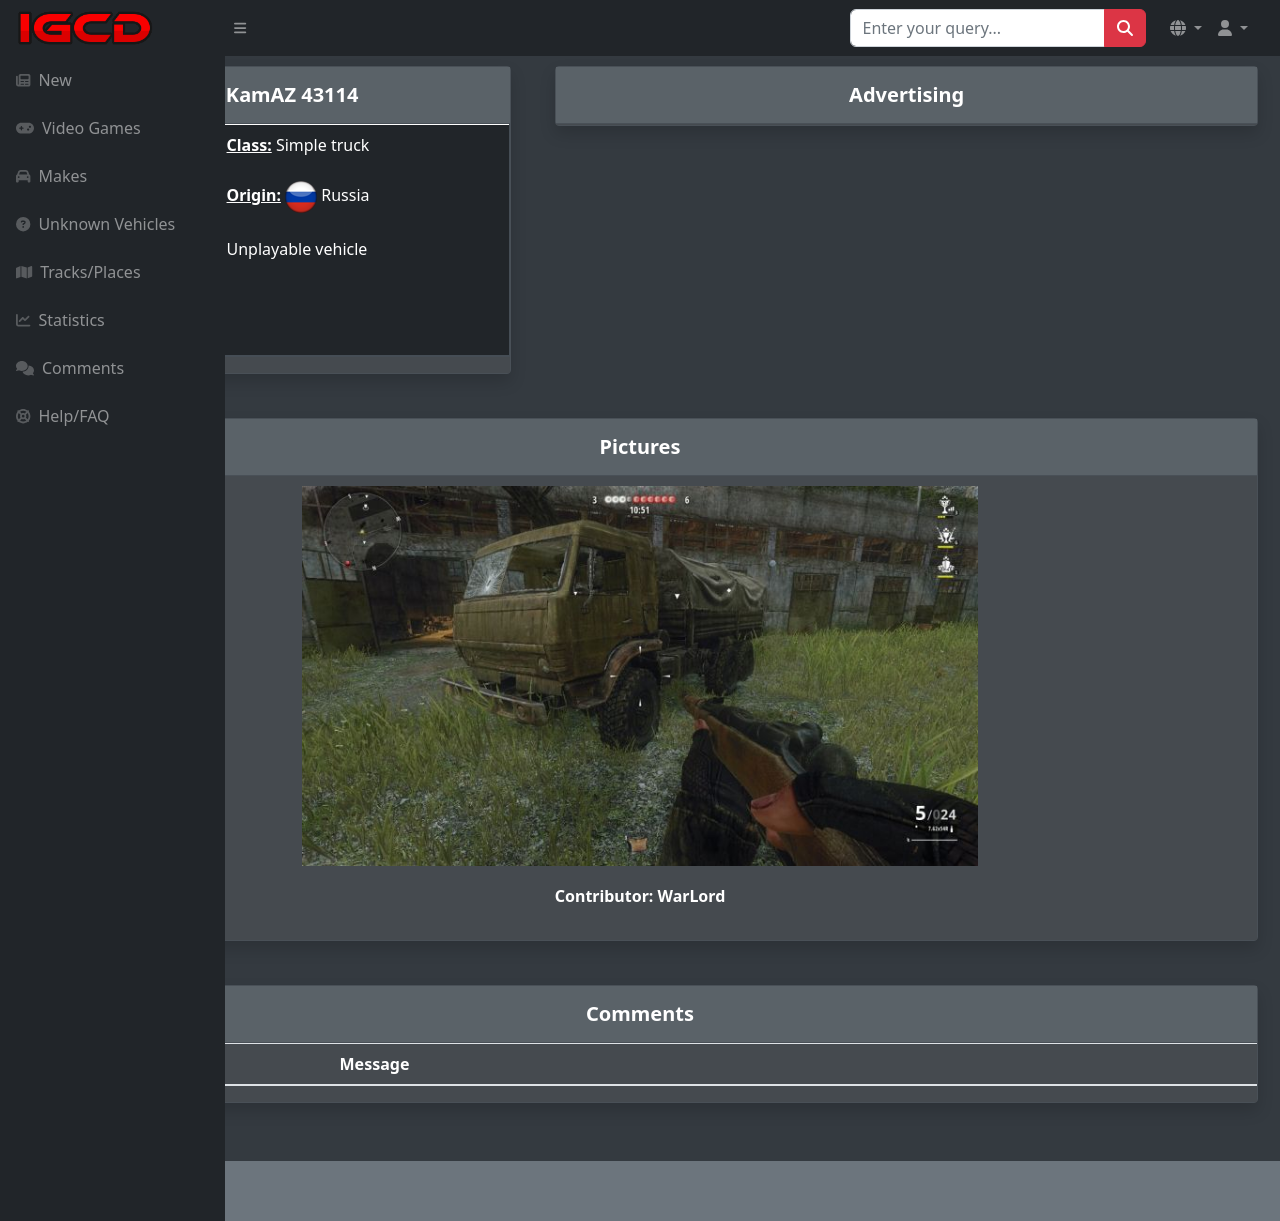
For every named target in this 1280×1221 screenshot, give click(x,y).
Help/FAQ (63, 416)
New (44, 80)
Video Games (78, 128)
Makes (51, 176)
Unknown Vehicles (95, 224)
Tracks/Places (78, 272)
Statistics (60, 320)
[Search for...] (977, 28)
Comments (70, 368)
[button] (1186, 28)
